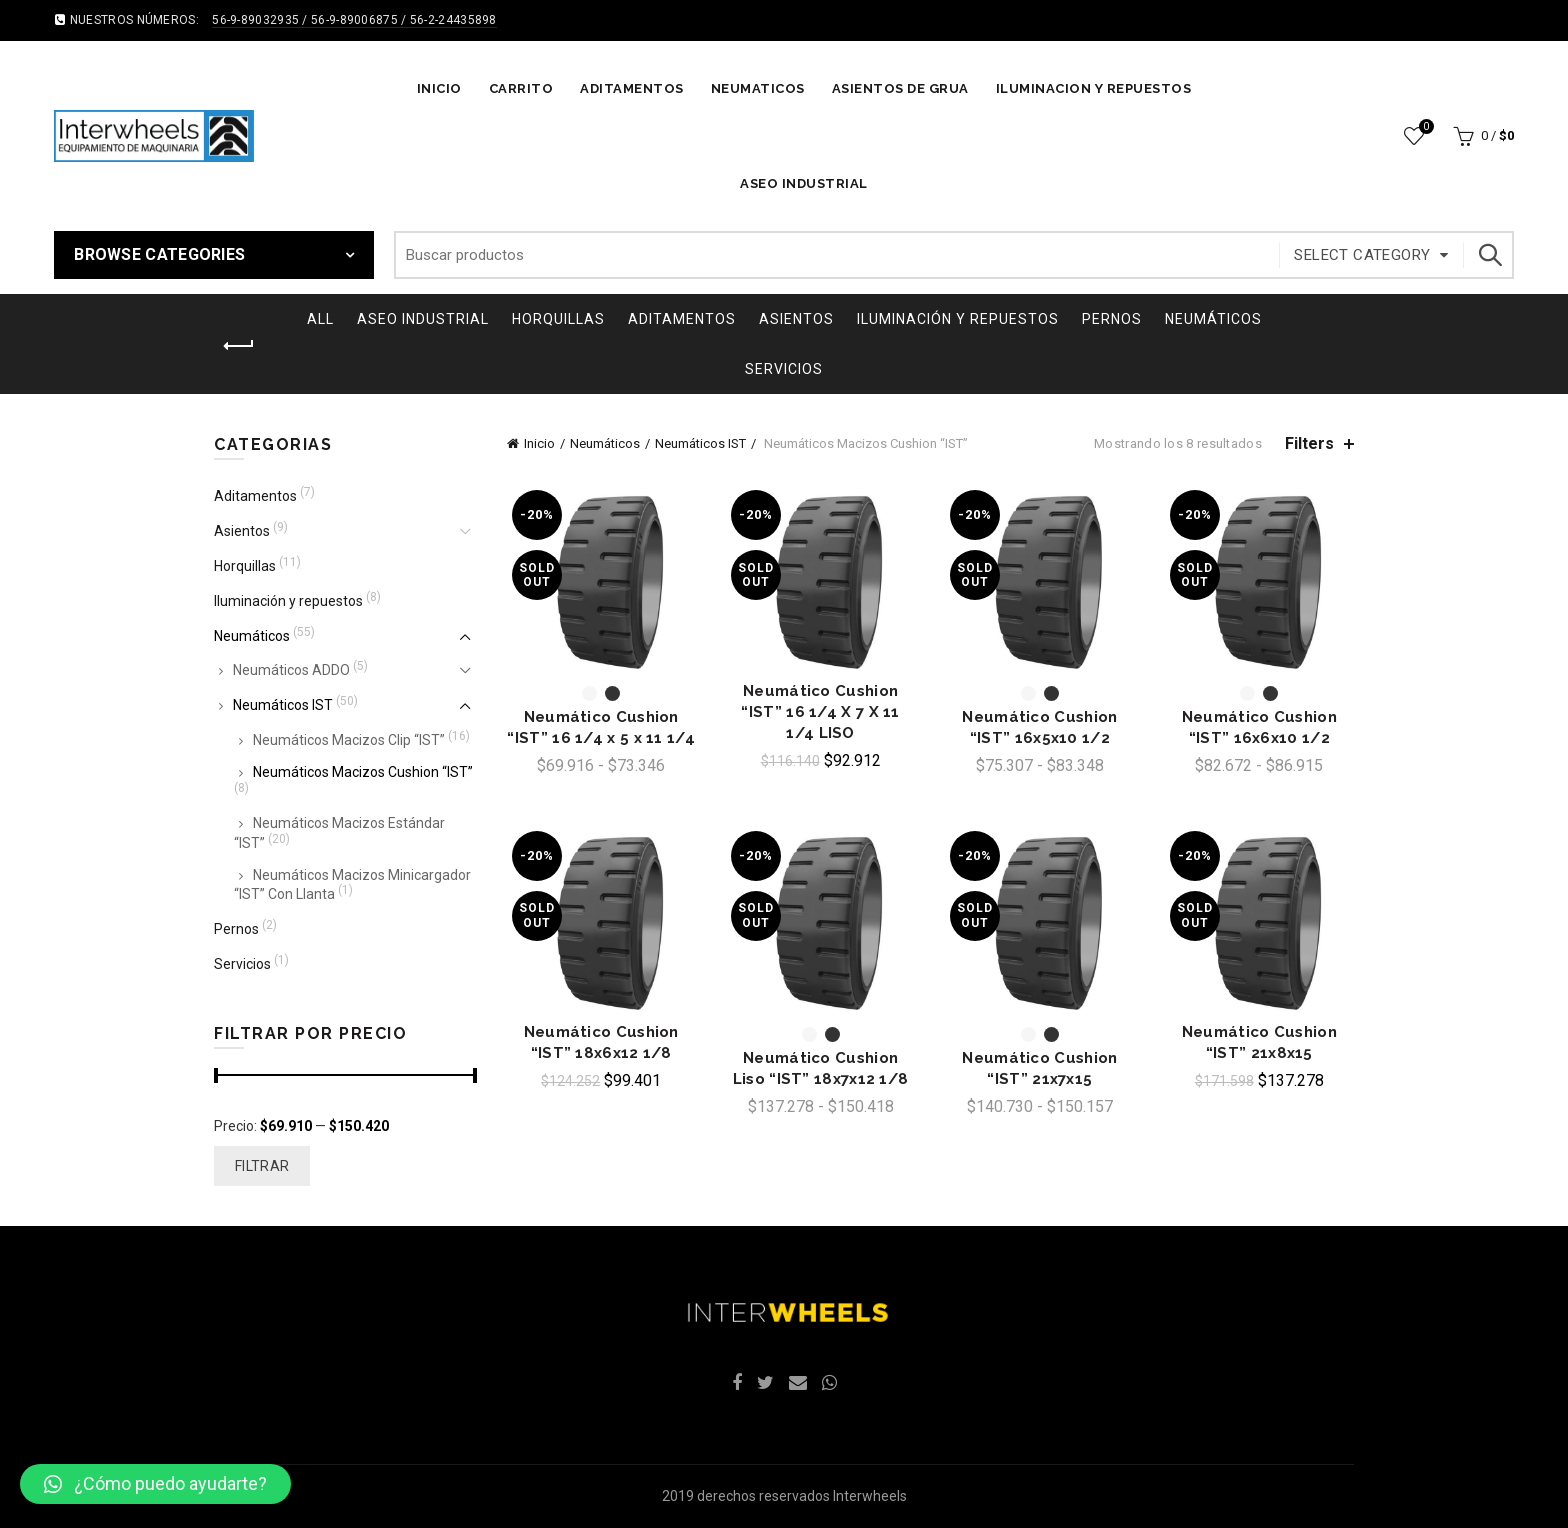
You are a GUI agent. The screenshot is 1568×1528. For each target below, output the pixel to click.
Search (1489, 255)
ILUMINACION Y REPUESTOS (1094, 88)
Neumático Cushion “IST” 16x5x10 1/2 (1039, 727)
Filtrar (262, 1166)
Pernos (1112, 319)
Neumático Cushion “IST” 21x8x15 (1259, 1042)
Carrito (521, 88)
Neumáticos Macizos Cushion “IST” (363, 772)
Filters (1309, 443)
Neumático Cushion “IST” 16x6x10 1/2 (1259, 727)
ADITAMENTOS (632, 88)
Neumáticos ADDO (291, 670)
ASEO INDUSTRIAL (804, 183)
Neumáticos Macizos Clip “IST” (349, 740)
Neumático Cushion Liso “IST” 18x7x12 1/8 (821, 1068)
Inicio (439, 88)
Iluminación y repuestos (958, 319)
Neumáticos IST (700, 443)
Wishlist (1424, 127)
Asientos (796, 319)
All (320, 319)
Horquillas (558, 319)
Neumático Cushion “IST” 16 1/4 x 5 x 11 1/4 (601, 727)
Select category (1362, 255)
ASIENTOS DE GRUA (900, 88)
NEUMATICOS (758, 88)
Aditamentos (682, 319)
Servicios (784, 369)
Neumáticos (1213, 319)
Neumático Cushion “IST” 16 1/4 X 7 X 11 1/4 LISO (820, 712)
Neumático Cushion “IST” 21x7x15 (1039, 1068)
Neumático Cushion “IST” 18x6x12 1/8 (601, 1042)
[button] (155, 1484)
